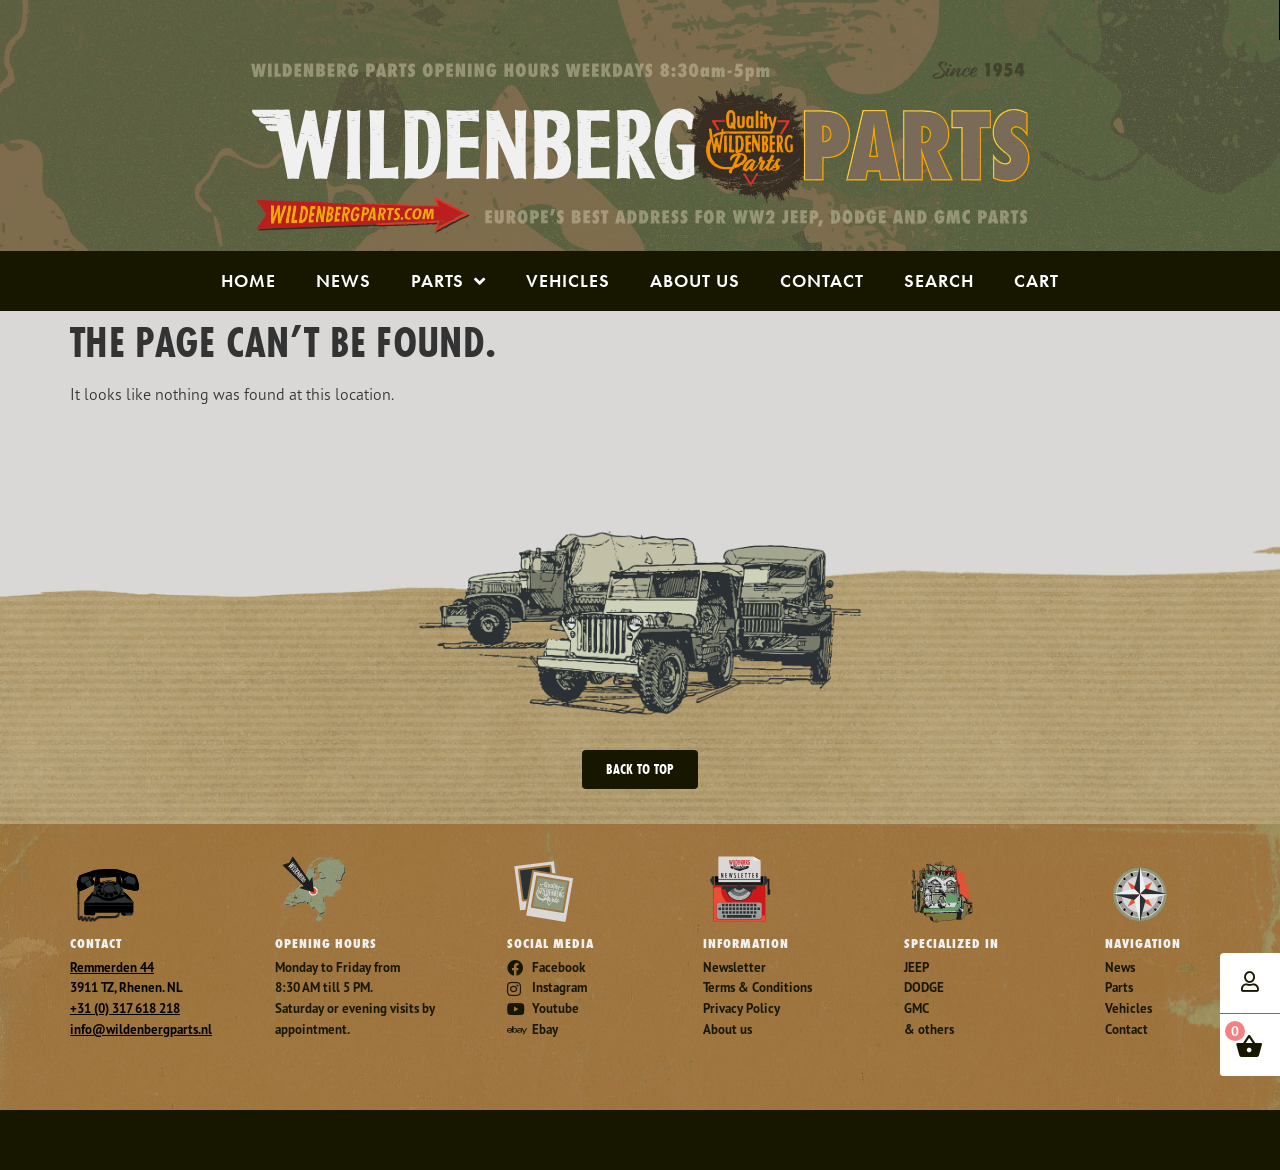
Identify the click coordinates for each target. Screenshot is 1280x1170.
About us (695, 280)
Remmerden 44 (112, 967)
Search (939, 280)
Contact (822, 280)
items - (1244, 1040)
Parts (448, 281)
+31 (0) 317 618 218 (125, 1008)
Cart (1036, 280)
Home (248, 280)
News (343, 280)
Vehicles (568, 280)
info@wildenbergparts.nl (141, 1029)
